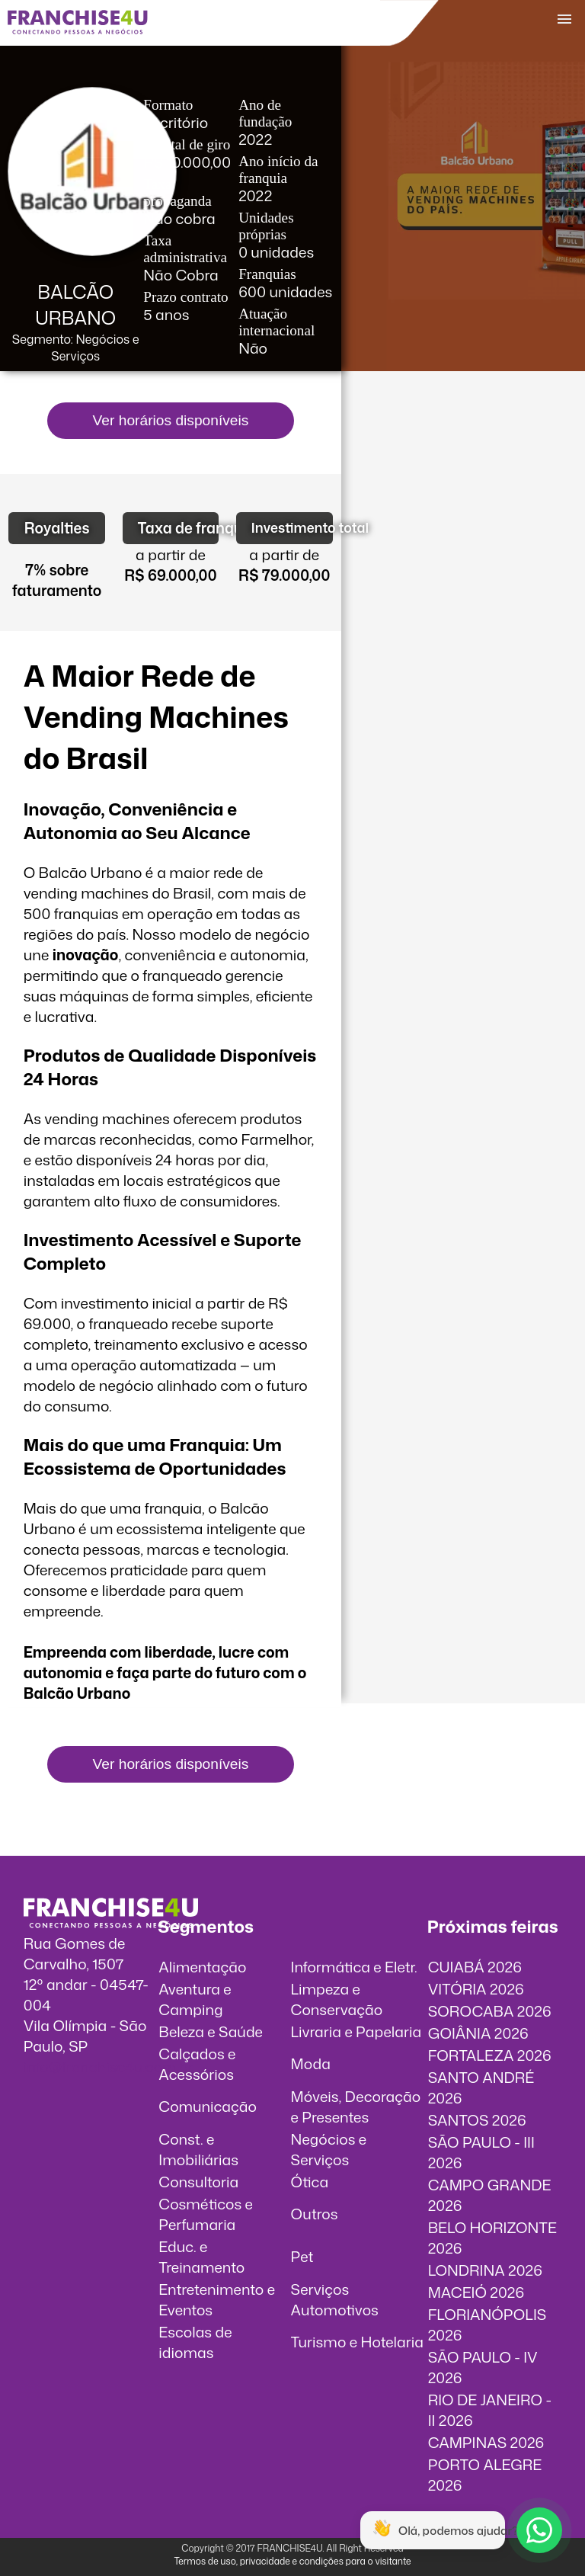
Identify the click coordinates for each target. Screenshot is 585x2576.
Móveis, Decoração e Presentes (355, 2106)
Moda (311, 2063)
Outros (314, 2213)
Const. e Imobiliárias (198, 2149)
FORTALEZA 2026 (489, 2055)
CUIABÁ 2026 (475, 1966)
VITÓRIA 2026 (476, 1988)
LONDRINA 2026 (485, 2270)
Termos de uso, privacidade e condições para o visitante (292, 2561)
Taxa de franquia (178, 527)
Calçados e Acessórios (196, 2063)
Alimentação (202, 1966)
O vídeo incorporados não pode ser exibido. (463, 462)
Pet (302, 2256)
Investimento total (292, 527)
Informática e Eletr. (354, 1966)
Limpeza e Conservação (337, 1999)
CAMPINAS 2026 (486, 2442)
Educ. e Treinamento (201, 2256)
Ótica (310, 2181)
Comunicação (207, 2106)
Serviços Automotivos (335, 2299)
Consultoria (198, 2181)
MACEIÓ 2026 (476, 2292)
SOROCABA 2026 (489, 2011)
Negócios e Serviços (329, 2149)
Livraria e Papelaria (356, 2031)
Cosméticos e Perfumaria (205, 2214)
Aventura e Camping (194, 1999)
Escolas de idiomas (195, 2342)
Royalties (57, 527)
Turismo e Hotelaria (357, 2341)
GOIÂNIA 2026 (478, 2033)
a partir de (171, 554)
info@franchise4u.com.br (108, 2066)
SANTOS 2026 (477, 2120)
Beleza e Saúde (210, 2031)
